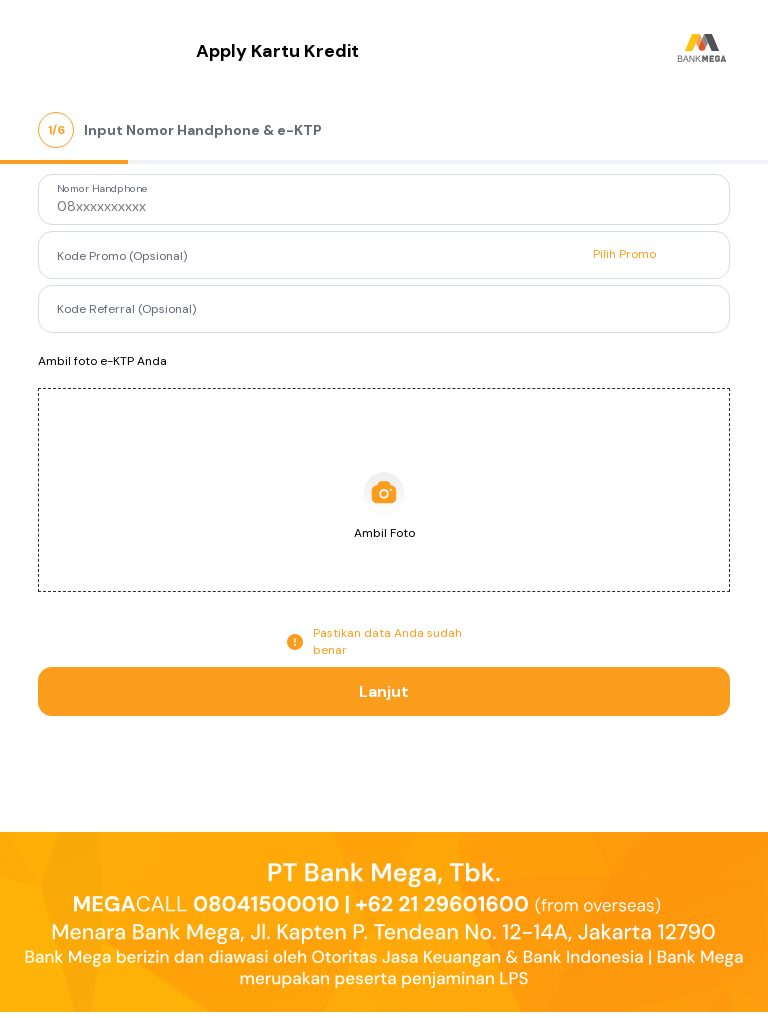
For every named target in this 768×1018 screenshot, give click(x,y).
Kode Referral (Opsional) (126, 308)
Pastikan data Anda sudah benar (387, 641)
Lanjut (384, 691)
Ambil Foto (384, 533)
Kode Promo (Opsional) (122, 256)
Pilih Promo (624, 254)
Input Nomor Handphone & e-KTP (203, 130)
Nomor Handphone (102, 189)
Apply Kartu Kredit (277, 51)
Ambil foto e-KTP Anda (102, 361)
